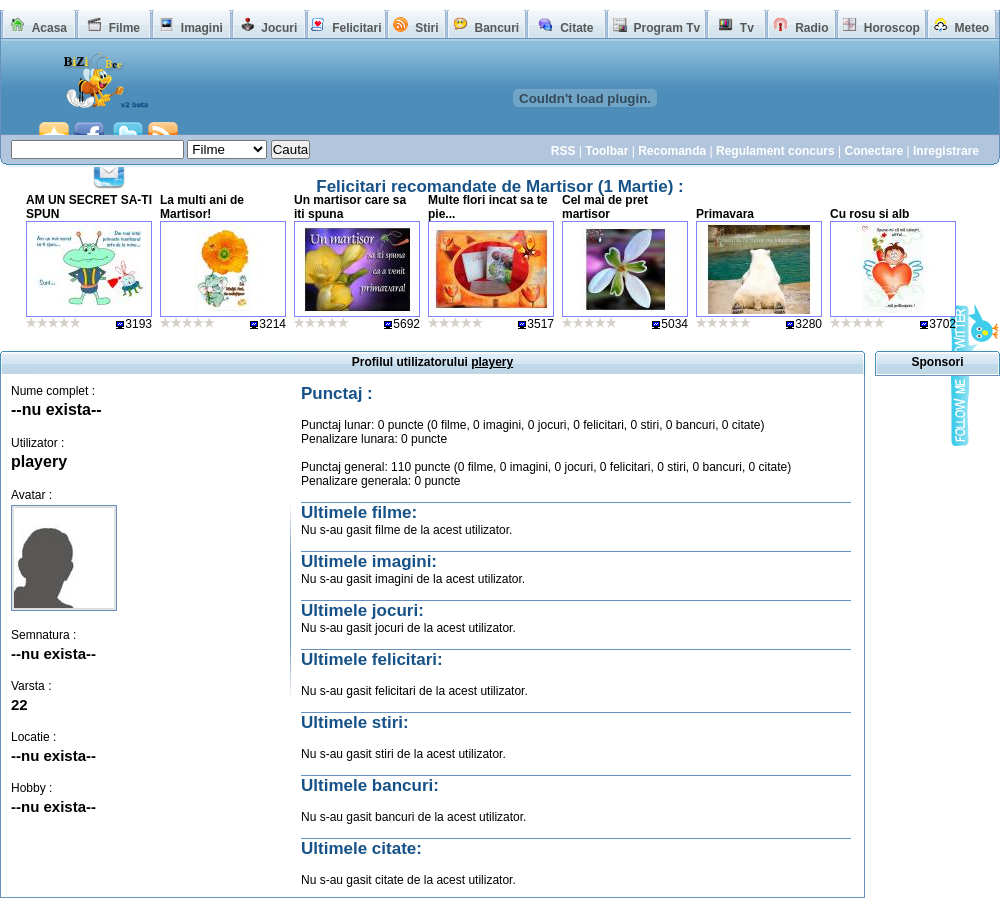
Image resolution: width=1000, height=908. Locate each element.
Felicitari (356, 28)
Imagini (202, 28)
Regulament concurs (775, 151)
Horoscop (892, 28)
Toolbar (606, 151)
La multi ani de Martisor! (202, 207)
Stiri (426, 28)
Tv (747, 28)
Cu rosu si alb (869, 214)
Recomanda (672, 151)
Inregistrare (946, 151)
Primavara (725, 214)
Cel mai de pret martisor (605, 207)
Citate (576, 28)
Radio (811, 28)
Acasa (49, 28)
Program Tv (666, 28)
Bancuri (496, 28)
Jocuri (279, 28)
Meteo (972, 28)
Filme (124, 28)
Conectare (873, 151)
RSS (563, 151)
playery (39, 461)
